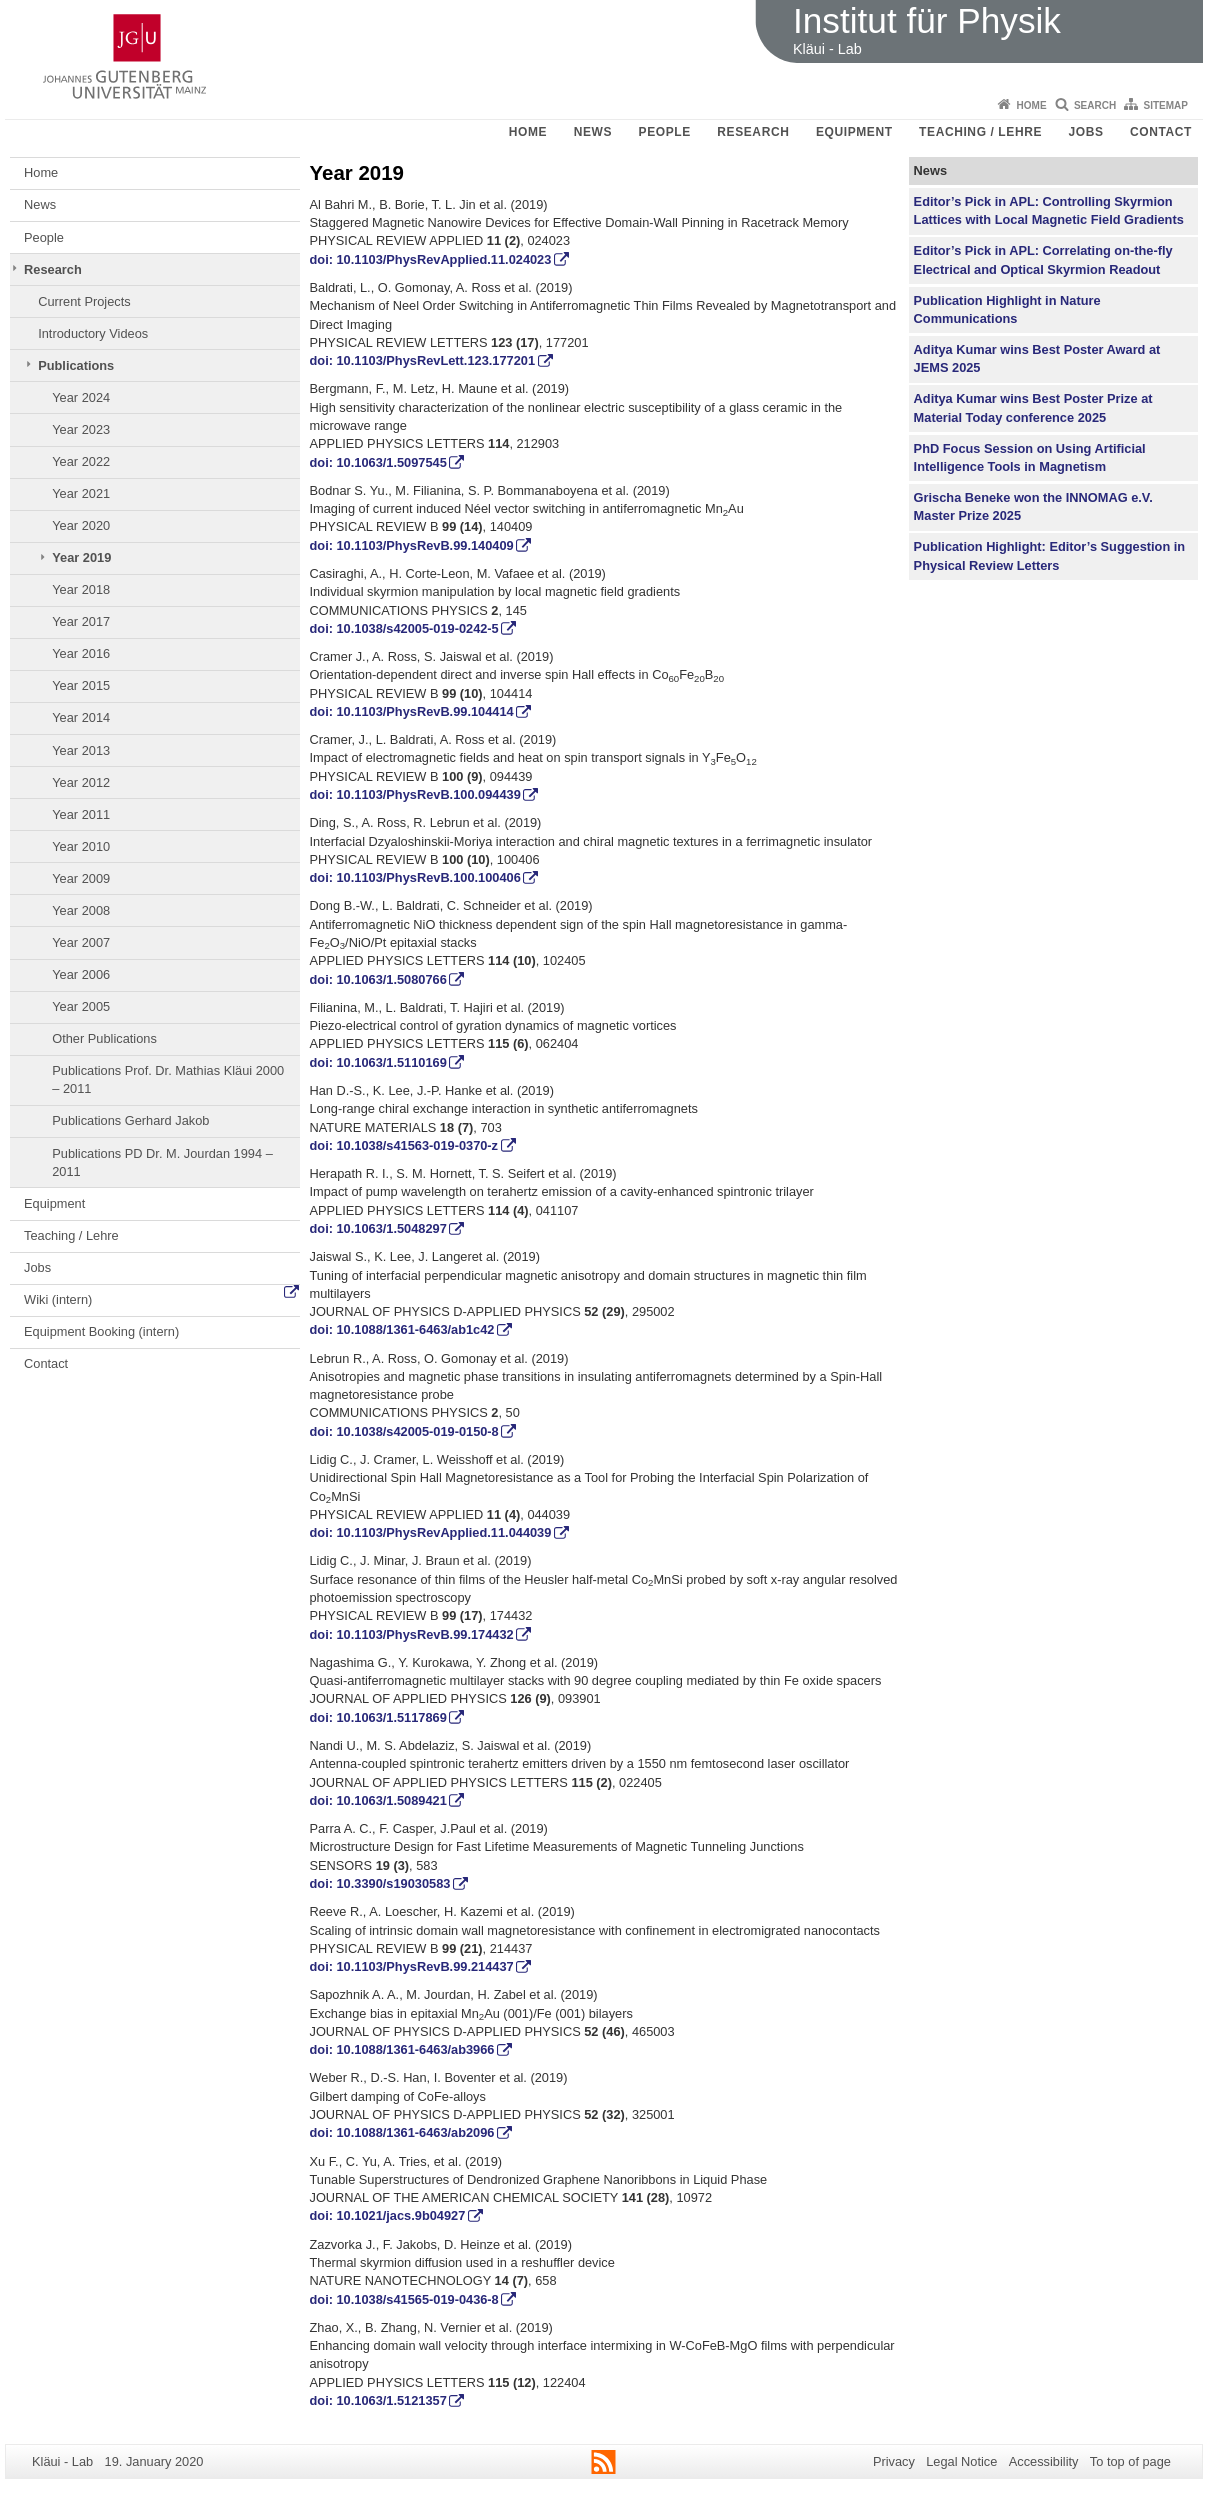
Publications (76, 365)
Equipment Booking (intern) (101, 1331)
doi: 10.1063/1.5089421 (378, 1800)
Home (1032, 105)
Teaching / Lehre (980, 132)
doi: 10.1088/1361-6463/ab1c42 (402, 1329)
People (665, 132)
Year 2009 (81, 878)
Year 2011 (81, 814)
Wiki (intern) (58, 1299)
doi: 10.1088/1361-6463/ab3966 (402, 2049)
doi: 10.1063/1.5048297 (378, 1228)
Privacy (894, 2461)
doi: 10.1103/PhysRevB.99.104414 (412, 711)
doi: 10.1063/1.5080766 (378, 979)
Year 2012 (81, 782)
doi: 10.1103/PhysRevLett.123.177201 (423, 360)
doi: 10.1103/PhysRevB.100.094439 (415, 794)
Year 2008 (81, 910)
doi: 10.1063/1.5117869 (378, 1717)
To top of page (1130, 2461)
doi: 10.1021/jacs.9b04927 (388, 2215)
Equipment (854, 132)
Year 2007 (81, 942)
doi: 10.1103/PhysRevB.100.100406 (415, 877)
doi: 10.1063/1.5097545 (378, 462)
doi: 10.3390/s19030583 (380, 1883)
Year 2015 (81, 685)
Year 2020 (81, 525)
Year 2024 (81, 397)
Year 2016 (81, 653)
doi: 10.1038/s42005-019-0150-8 (404, 1431)
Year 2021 (81, 493)
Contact (1161, 132)
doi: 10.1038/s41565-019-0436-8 (404, 2299)
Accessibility (1044, 2461)
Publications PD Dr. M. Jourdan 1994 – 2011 (162, 1162)
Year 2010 (81, 846)
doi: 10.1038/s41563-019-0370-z (404, 1145)
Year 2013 (81, 750)
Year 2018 (81, 589)
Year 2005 (81, 1006)
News (593, 132)
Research (753, 132)
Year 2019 (81, 557)
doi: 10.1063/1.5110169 (378, 1062)
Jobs (1086, 132)
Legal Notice (961, 2461)
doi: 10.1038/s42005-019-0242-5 (404, 628)
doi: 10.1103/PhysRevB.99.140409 (412, 545)
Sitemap (1166, 105)
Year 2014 (81, 717)
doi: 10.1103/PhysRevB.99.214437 (412, 1966)
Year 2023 (81, 429)
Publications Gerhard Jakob (130, 1120)
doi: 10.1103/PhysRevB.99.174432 (412, 1634)
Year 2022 (81, 461)
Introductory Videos (93, 333)
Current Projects (84, 301)
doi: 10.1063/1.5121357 (378, 2400)
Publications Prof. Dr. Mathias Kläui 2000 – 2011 (168, 1079)
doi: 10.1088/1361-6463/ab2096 (402, 2132)
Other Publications (104, 1038)
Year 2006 (81, 974)
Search (1095, 105)
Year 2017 (81, 621)
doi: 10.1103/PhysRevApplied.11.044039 (431, 1532)
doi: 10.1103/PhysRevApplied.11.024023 (431, 259)
